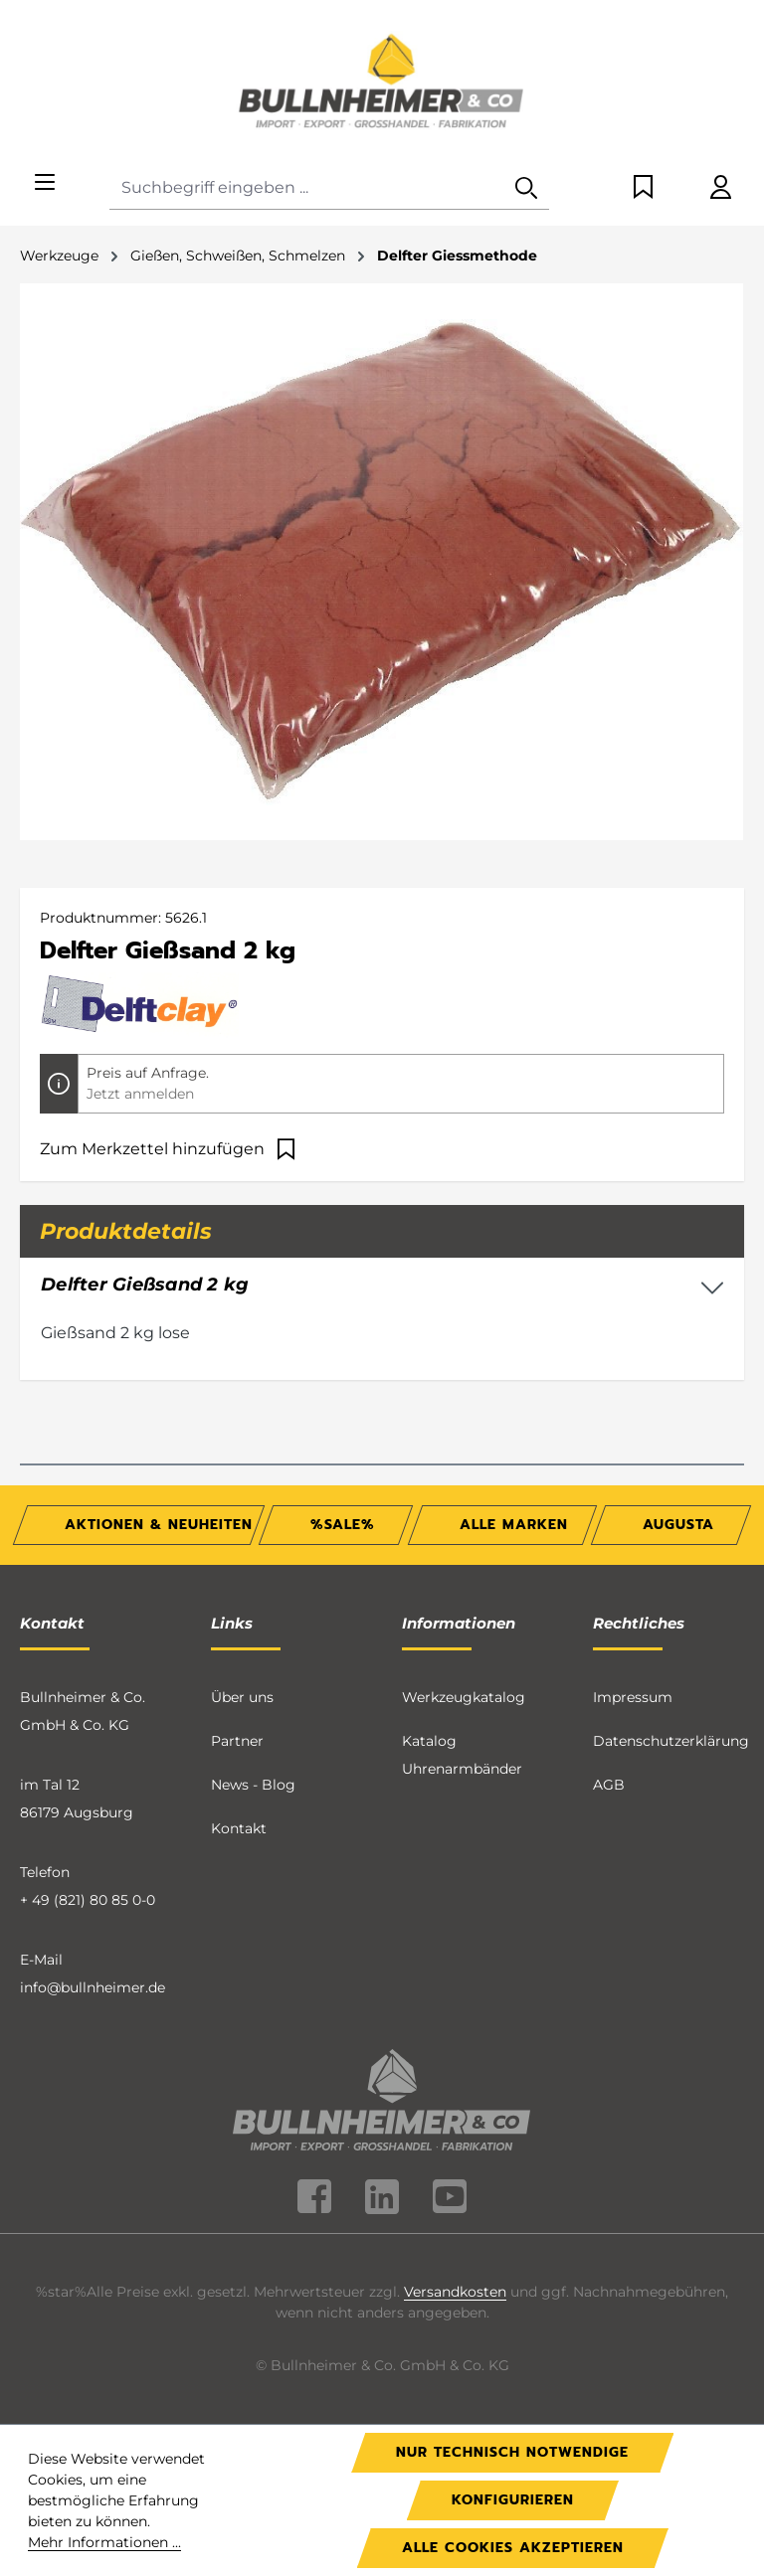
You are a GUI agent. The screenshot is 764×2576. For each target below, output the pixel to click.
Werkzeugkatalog (463, 1697)
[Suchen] (526, 188)
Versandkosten (455, 2292)
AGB (609, 1785)
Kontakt (239, 1828)
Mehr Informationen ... (104, 2542)
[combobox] (306, 188)
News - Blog (253, 1785)
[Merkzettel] (643, 188)
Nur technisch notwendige (512, 2452)
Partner (237, 1741)
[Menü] (45, 183)
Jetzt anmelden (140, 1094)
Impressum (632, 1697)
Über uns (242, 1697)
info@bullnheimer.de (92, 1987)
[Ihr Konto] (720, 188)
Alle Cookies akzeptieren (513, 2547)
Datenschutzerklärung (671, 1741)
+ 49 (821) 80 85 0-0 (87, 1900)
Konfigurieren (513, 2500)
